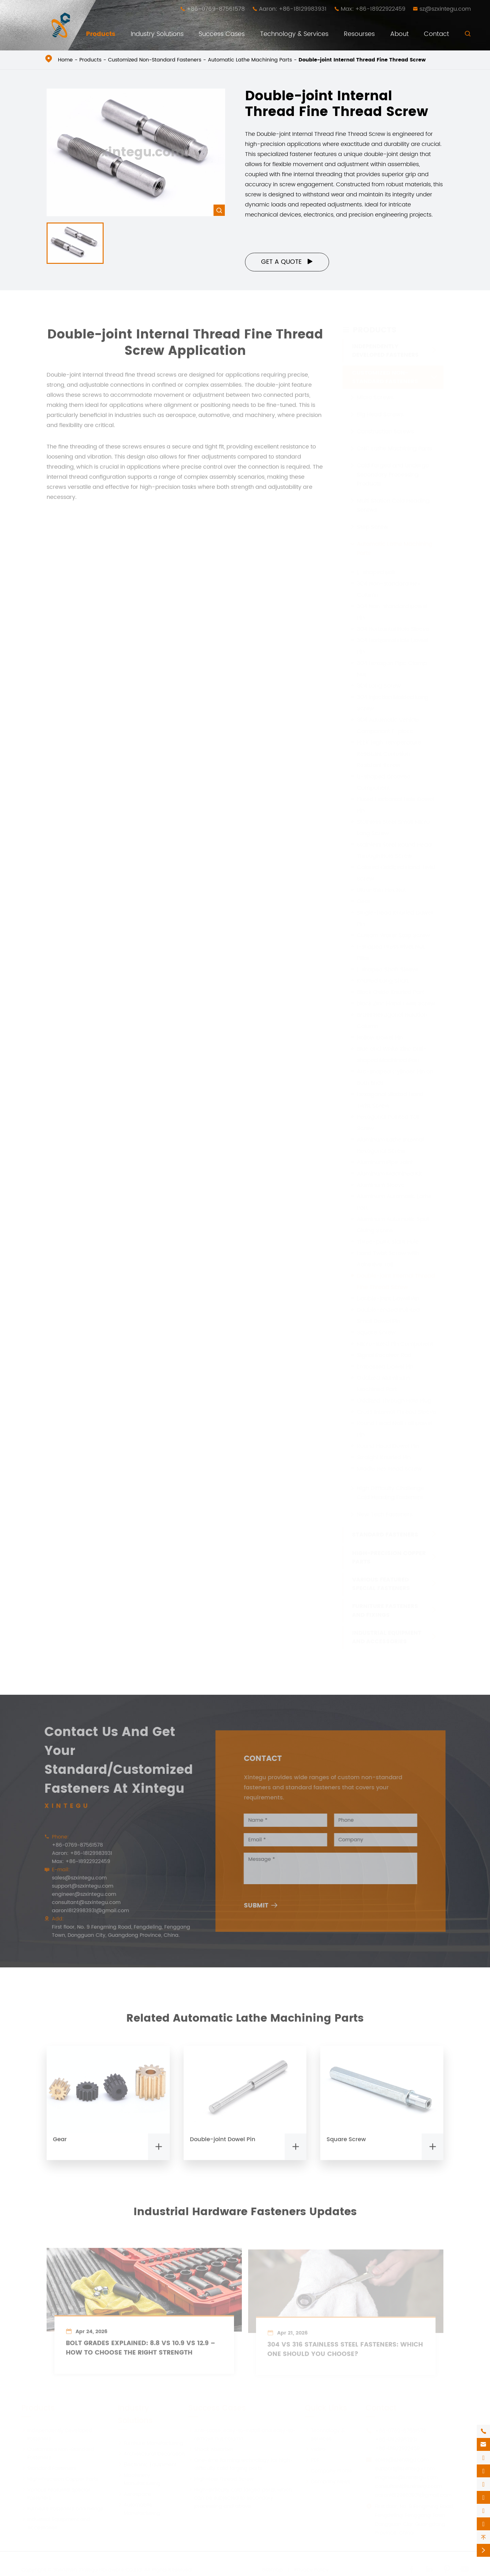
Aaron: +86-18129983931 (293, 9)
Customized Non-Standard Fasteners (154, 60)
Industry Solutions (157, 34)
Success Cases (222, 34)
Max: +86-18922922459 (373, 9)
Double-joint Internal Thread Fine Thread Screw (362, 60)
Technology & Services (294, 34)
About (399, 34)
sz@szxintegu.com (445, 9)
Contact (436, 34)
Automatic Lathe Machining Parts (250, 60)
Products (100, 34)
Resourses (359, 34)
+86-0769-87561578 (216, 9)
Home (65, 60)
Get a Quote (287, 262)
